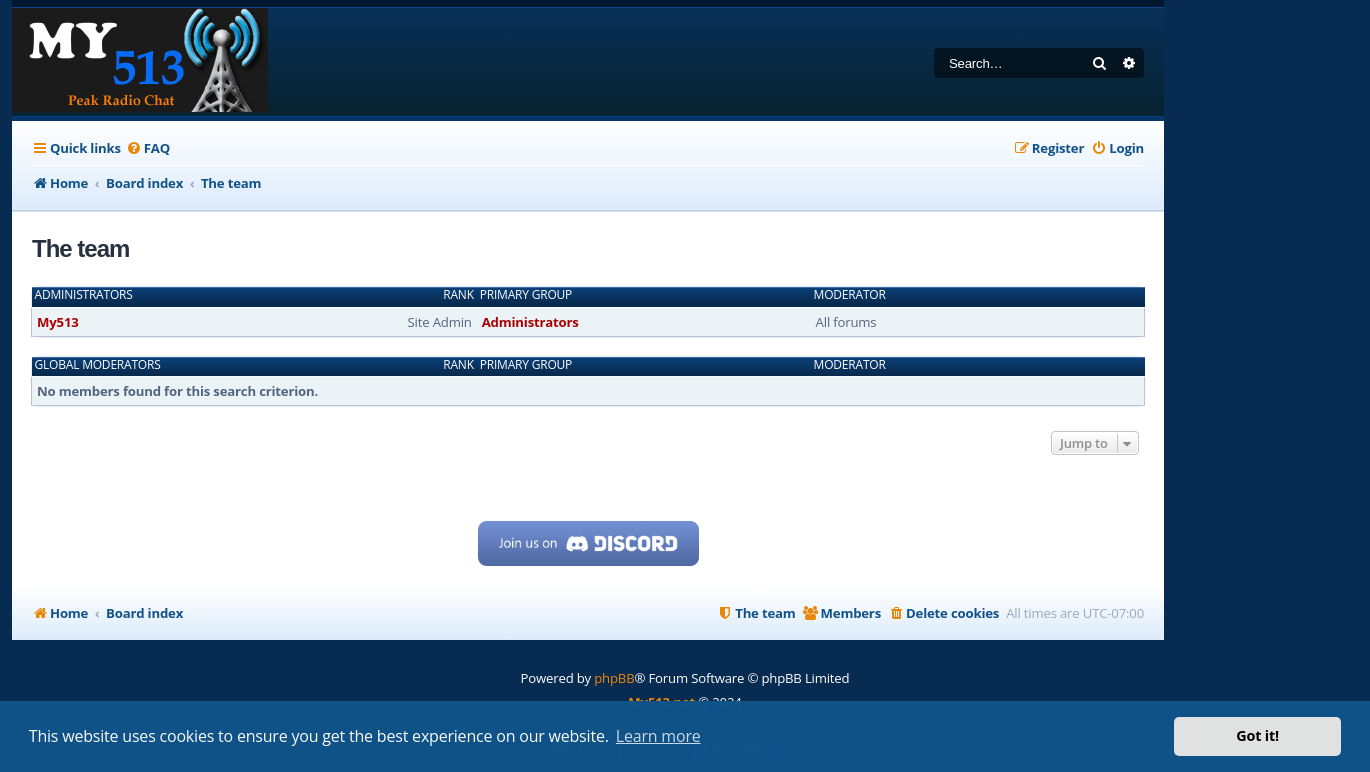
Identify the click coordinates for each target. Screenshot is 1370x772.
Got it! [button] (1257, 735)
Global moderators (98, 365)
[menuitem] (148, 148)
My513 (58, 322)
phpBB (614, 678)
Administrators (84, 295)
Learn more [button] (658, 736)
